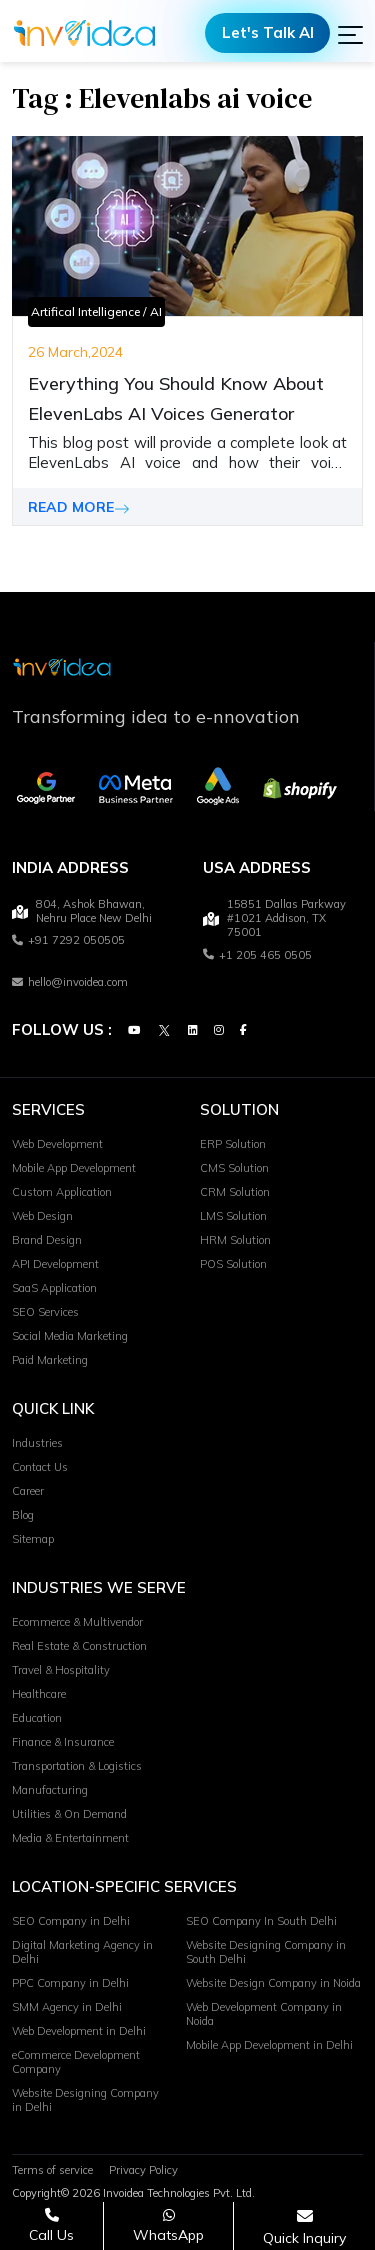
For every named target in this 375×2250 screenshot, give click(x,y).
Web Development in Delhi (79, 2032)
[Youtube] (134, 1031)
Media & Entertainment (70, 1839)
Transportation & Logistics (77, 1767)
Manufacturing (50, 1791)
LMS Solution (233, 1217)
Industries (37, 1444)
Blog (23, 1516)
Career (28, 1492)
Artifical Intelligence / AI (96, 311)
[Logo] (84, 33)
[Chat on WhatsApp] (168, 2225)
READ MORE (79, 507)
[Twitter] (164, 1031)
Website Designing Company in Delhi (85, 2101)
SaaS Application (54, 1289)
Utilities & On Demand (69, 1815)
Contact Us (40, 1468)
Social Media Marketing (70, 1337)
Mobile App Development (74, 1169)
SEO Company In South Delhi (261, 1922)
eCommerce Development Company (76, 2063)
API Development (55, 1265)
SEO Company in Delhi (71, 1922)
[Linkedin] (193, 1031)
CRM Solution (235, 1193)
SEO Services (45, 1313)
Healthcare (39, 1695)
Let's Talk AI (268, 32)
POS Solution (233, 1265)
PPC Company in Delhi (70, 1984)
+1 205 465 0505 (257, 955)
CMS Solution (234, 1169)
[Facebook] (243, 1031)
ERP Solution (233, 1145)
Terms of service (52, 2171)
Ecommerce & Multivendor (77, 1623)
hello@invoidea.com (70, 982)
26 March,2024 (75, 352)
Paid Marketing (50, 1361)
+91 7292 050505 (68, 941)
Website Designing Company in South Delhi (266, 1953)
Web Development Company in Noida (264, 2015)
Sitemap (33, 1540)
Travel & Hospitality (61, 1671)
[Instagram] (219, 1031)
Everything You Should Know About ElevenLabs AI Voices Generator (176, 398)
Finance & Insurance (63, 1743)
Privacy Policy (143, 2171)
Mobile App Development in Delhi (269, 2046)
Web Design (42, 1217)
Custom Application (62, 1193)
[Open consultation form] (304, 2226)
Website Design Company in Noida (273, 1984)
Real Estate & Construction (79, 1647)
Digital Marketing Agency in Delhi (82, 1953)
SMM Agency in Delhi (67, 2008)
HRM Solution (235, 1241)
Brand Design (47, 1241)
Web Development (57, 1145)
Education (37, 1719)
